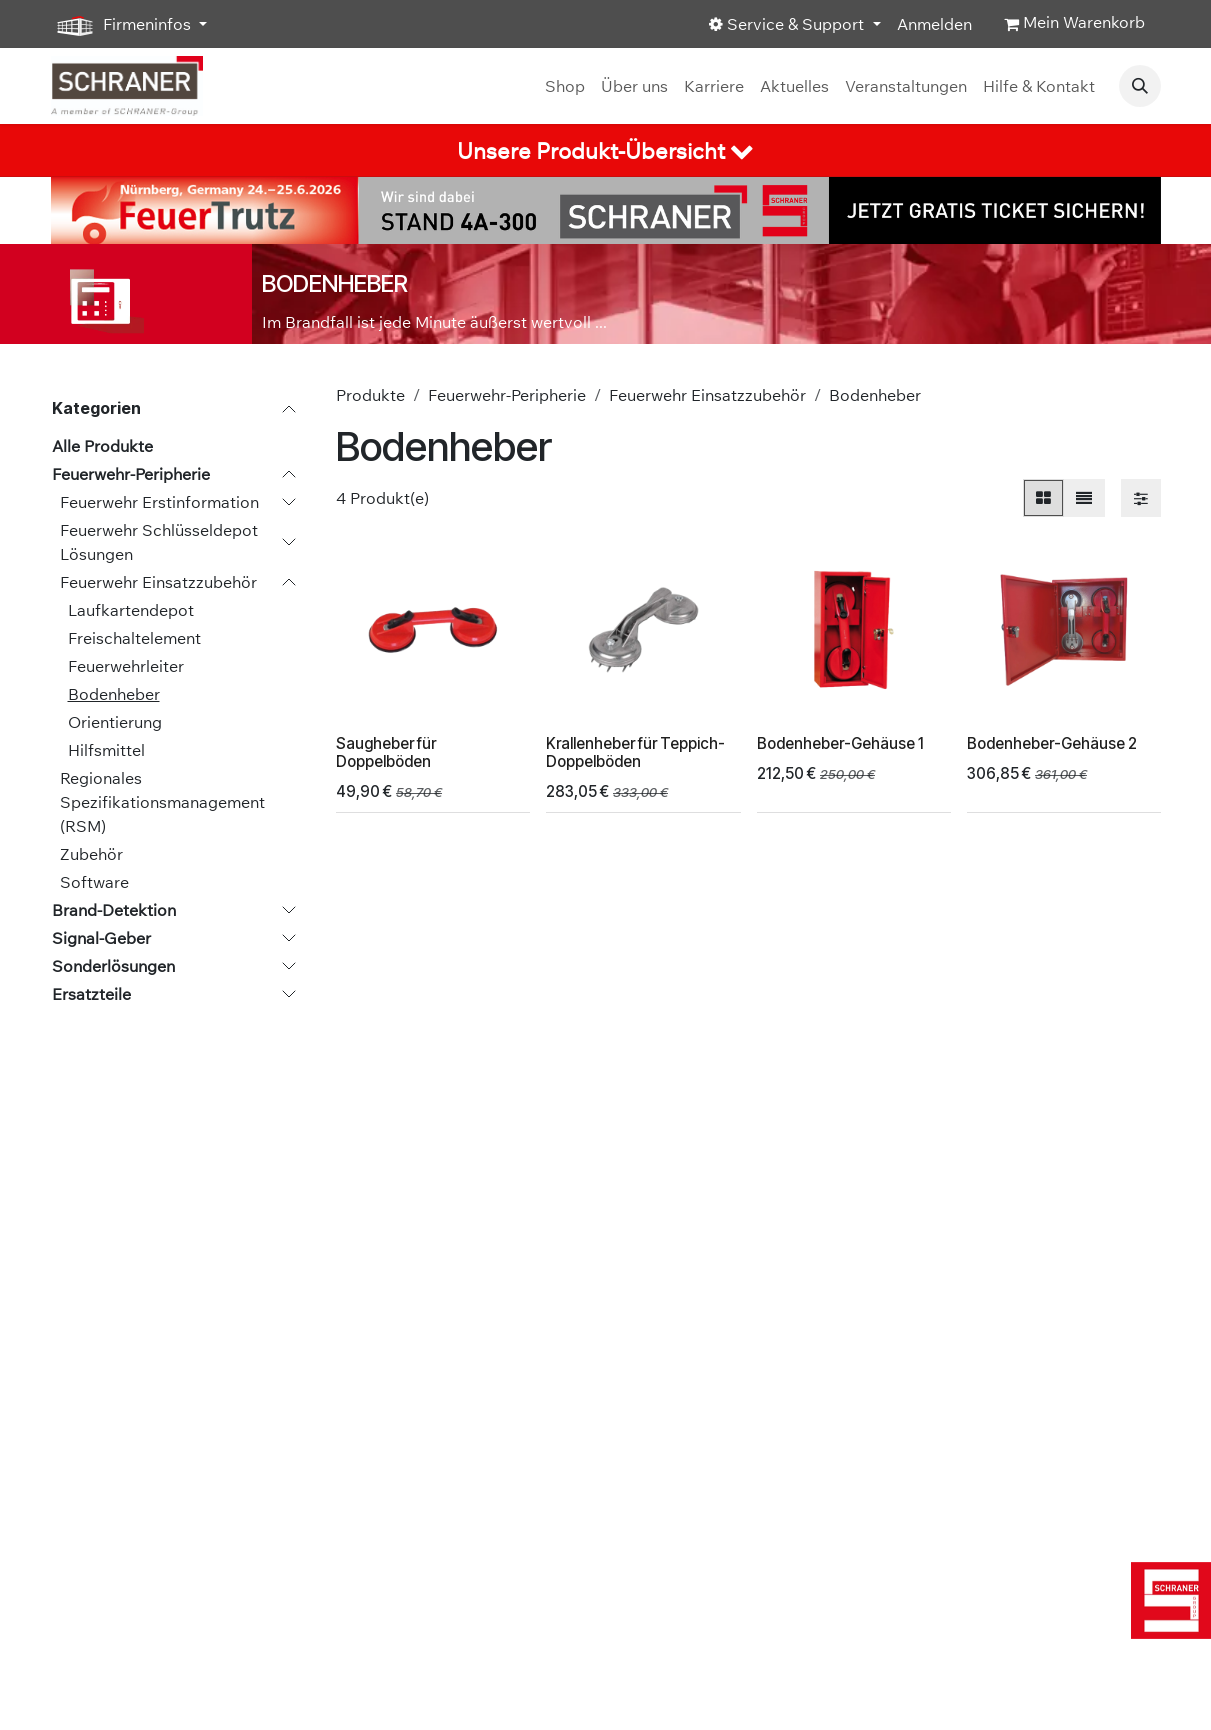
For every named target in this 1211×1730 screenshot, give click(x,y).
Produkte (370, 395)
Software (94, 882)
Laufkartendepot (131, 610)
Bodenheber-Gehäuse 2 (1051, 743)
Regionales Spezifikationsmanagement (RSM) (162, 802)
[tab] (605, 150)
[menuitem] (565, 86)
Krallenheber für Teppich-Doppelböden (635, 752)
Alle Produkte (102, 446)
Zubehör (91, 854)
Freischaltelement (134, 638)
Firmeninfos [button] (123, 25)
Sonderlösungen (113, 966)
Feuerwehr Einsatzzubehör (158, 582)
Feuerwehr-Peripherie (131, 474)
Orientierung (115, 722)
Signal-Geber (101, 938)
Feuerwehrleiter (126, 666)
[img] (1170, 1600)
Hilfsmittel (106, 750)
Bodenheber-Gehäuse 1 (839, 743)
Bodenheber (114, 694)
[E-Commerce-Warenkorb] (1074, 24)
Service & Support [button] (788, 24)
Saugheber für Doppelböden (386, 752)
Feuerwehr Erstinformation (159, 502)
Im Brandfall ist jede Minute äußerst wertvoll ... (434, 322)
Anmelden (934, 24)
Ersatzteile (91, 994)
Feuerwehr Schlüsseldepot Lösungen (159, 542)
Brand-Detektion (114, 910)
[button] (1140, 86)
